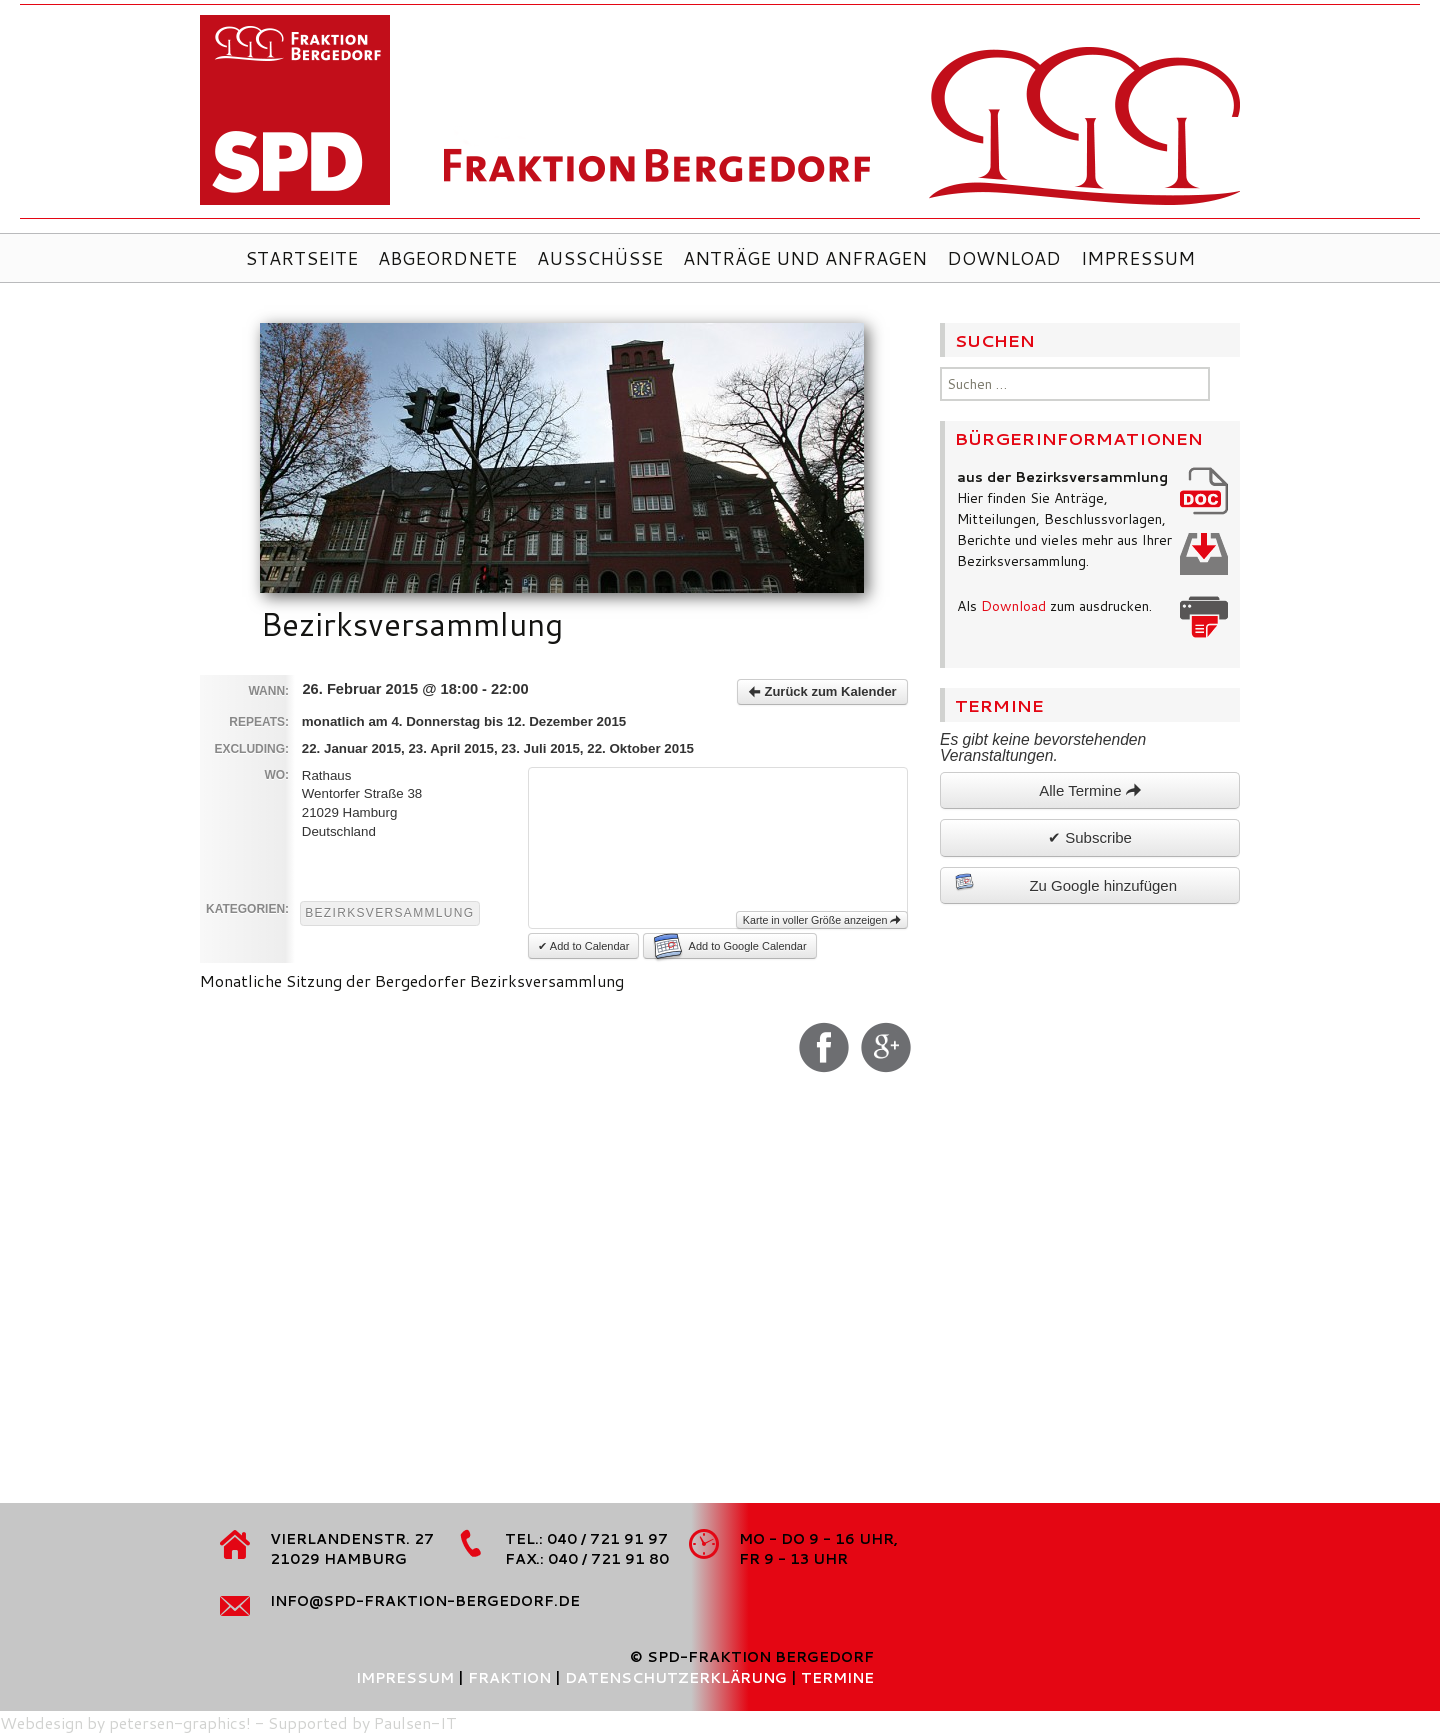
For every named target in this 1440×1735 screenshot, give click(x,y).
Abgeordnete (447, 258)
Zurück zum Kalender (822, 691)
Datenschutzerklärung (676, 1678)
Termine (837, 1678)
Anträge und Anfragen (805, 258)
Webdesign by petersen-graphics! (125, 1722)
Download (1004, 258)
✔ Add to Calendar (583, 946)
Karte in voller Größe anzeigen (822, 920)
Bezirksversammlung (389, 913)
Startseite (301, 258)
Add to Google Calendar (730, 946)
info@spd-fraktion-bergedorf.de (425, 1601)
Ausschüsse (600, 258)
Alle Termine (1089, 790)
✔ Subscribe (1090, 837)
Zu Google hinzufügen (1066, 883)
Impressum (1138, 258)
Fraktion (509, 1678)
